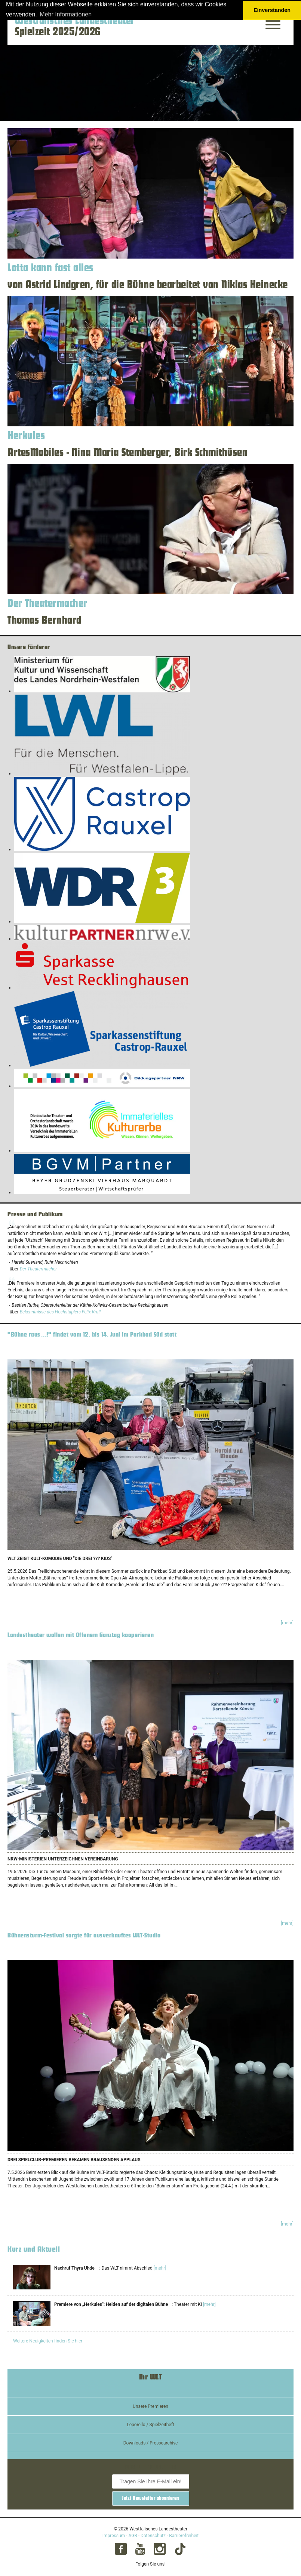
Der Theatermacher (38, 1269)
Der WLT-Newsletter (150, 2467)
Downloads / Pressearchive (150, 2443)
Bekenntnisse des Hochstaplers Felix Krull (60, 1312)
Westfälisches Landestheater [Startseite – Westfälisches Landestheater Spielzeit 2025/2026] (75, 20)
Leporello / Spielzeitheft (150, 2424)
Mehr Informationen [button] (66, 14)
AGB (132, 2535)
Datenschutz (153, 2535)
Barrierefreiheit (184, 2535)
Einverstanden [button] (272, 10)
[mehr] (287, 1622)
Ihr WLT (150, 2377)
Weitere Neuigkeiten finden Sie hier (47, 2341)
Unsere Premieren (150, 2406)
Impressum (113, 2535)
